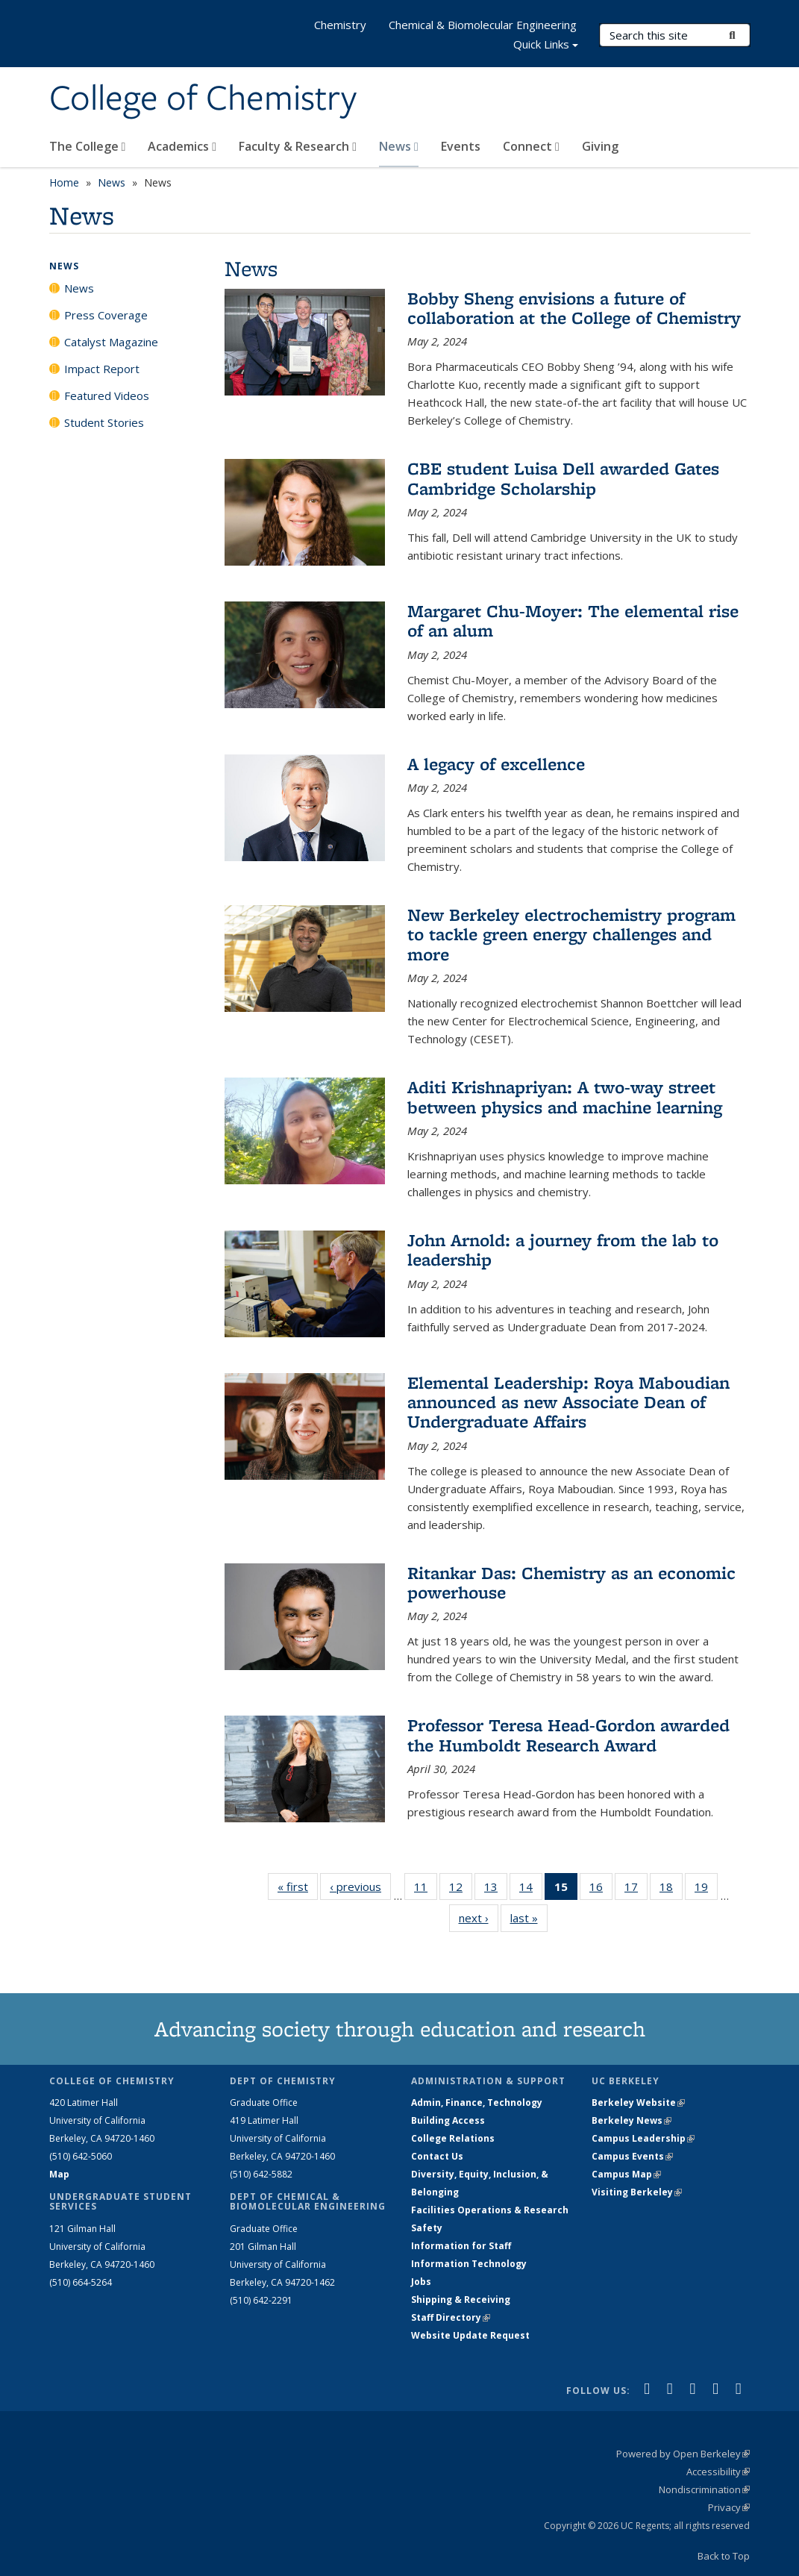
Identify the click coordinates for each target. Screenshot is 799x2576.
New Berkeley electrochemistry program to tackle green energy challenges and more (571, 934)
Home (64, 182)
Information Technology (469, 2263)
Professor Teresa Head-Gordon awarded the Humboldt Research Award (568, 1734)
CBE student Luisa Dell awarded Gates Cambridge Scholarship (563, 478)
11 (425, 1889)
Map (59, 2174)
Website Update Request (470, 2335)
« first (298, 1886)
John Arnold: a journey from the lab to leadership (562, 1249)
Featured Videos (106, 395)
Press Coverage (106, 314)
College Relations (453, 2138)
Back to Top (724, 2556)
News (399, 146)
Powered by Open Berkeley (683, 2453)
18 (671, 1889)
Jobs (421, 2281)
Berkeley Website (638, 2102)
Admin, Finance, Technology (476, 2102)
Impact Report (102, 368)
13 (495, 1889)
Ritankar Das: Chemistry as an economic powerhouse (571, 1582)
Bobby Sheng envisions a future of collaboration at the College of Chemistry (574, 308)
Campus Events (632, 2156)
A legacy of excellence (496, 763)
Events (460, 146)
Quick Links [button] (545, 46)
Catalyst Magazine (111, 341)
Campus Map (626, 2174)
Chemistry (340, 24)
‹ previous (360, 1886)
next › (478, 1917)
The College (87, 146)
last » (529, 1917)
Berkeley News (631, 2120)
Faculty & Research (298, 146)
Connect (531, 146)
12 (460, 1889)
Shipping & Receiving (460, 2299)
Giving (600, 146)
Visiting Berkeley (637, 2192)
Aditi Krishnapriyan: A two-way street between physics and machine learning (564, 1096)
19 (706, 1889)
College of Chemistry (203, 99)
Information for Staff (461, 2245)
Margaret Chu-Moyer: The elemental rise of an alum (573, 620)
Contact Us (437, 2156)
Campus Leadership (643, 2138)
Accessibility (718, 2471)
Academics (182, 146)
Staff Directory (450, 2317)
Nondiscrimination (704, 2489)
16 (600, 1889)
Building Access (448, 2120)
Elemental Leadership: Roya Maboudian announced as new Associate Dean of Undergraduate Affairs (568, 1402)
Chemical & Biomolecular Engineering (483, 24)
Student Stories (104, 422)
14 (530, 1889)
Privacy (729, 2507)
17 (636, 1889)
